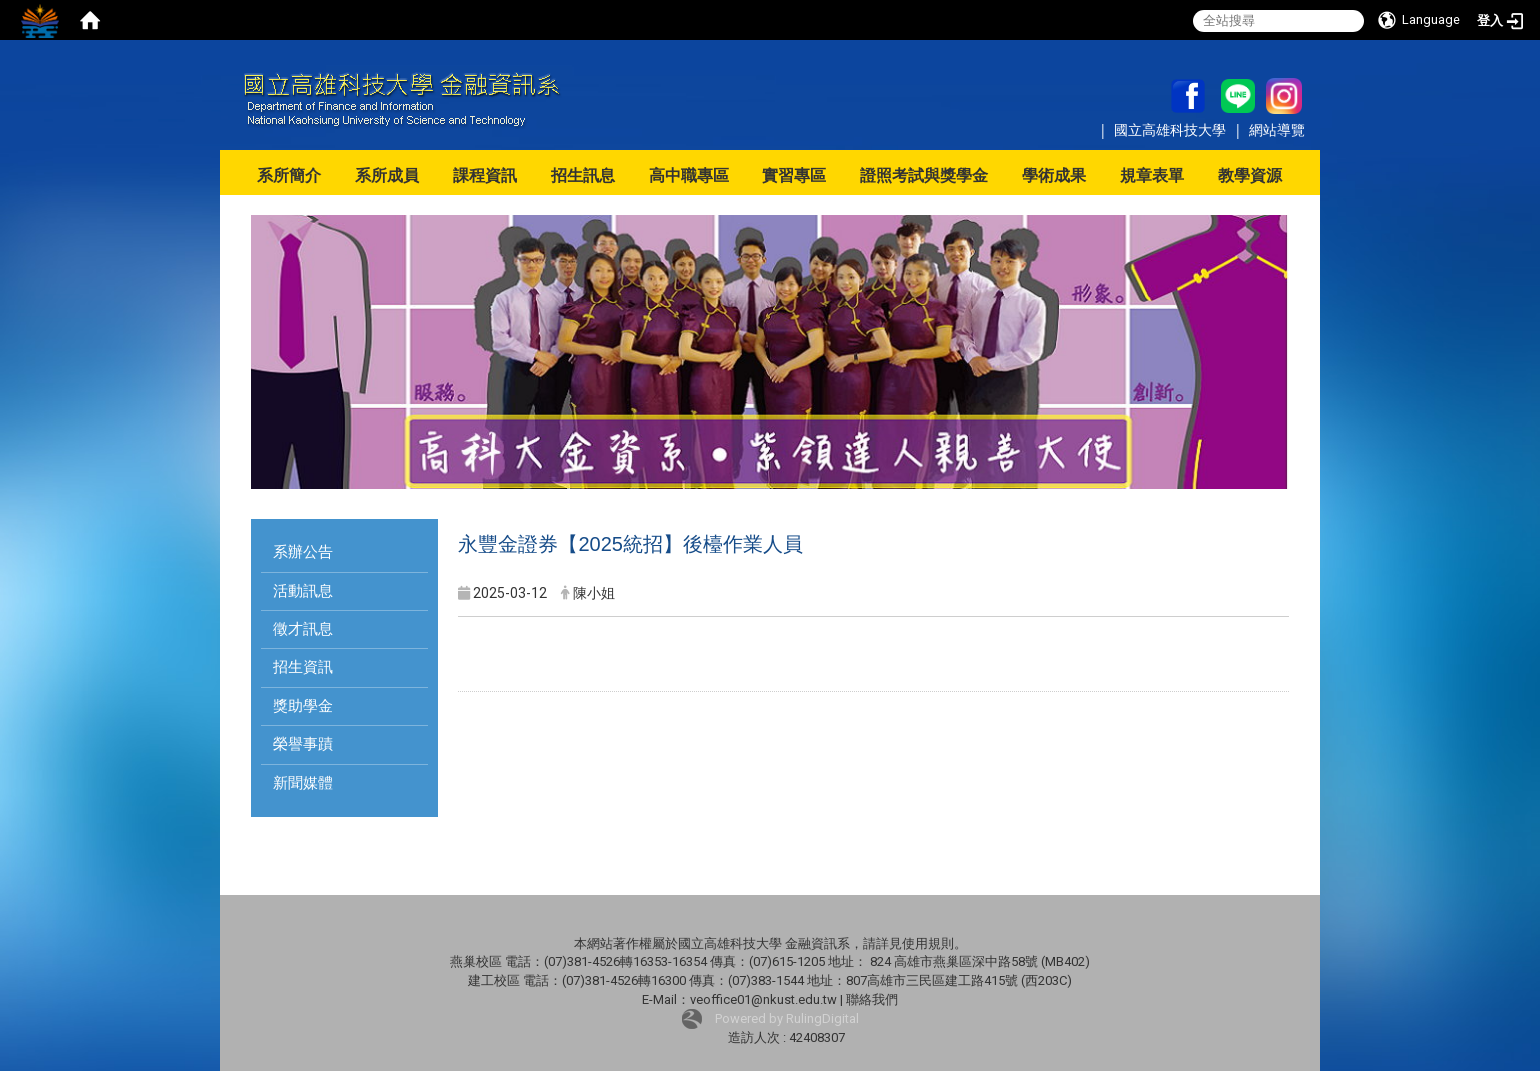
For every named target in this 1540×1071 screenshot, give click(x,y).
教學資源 (1250, 175)
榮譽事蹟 (303, 744)
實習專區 (794, 175)
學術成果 (1054, 175)
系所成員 (387, 175)
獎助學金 (303, 706)
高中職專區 (689, 175)
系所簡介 (289, 175)
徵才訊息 (303, 629)
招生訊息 (583, 175)
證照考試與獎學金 (924, 175)
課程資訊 (485, 175)
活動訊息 (303, 591)
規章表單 (1152, 175)
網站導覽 (1277, 129)
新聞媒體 (303, 783)
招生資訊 (303, 667)
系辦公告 (303, 552)
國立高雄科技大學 (1172, 129)
